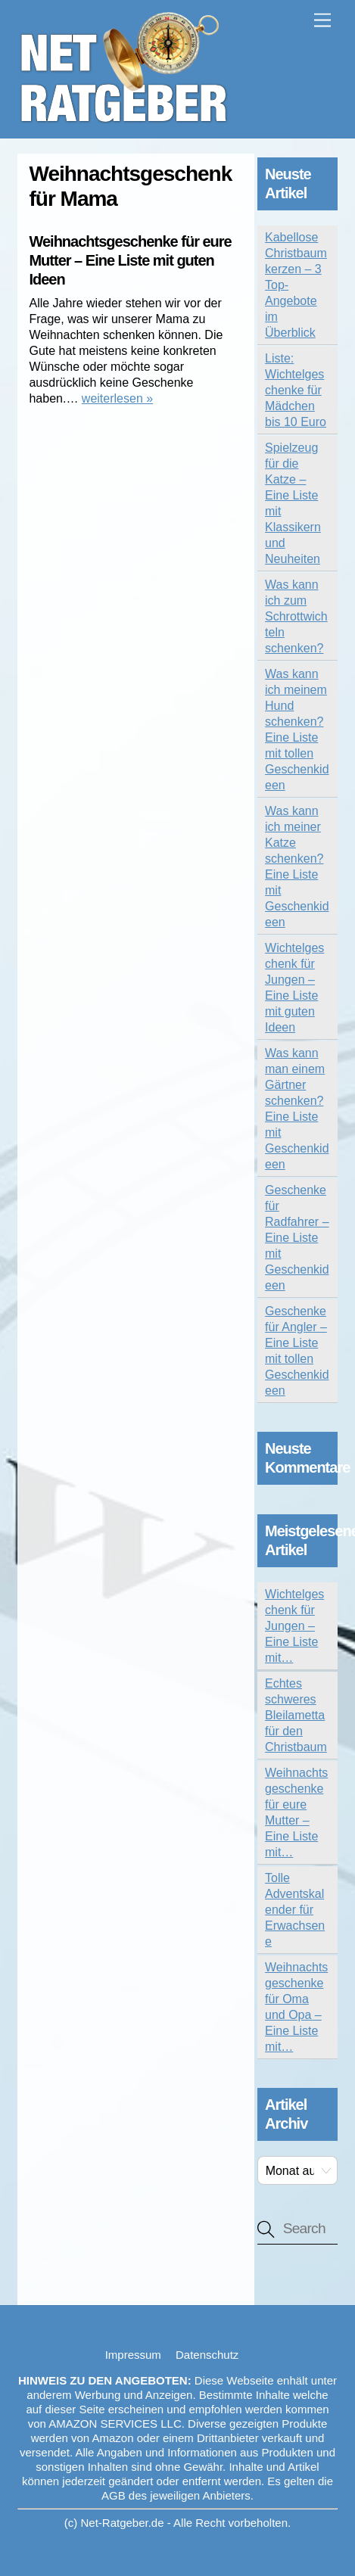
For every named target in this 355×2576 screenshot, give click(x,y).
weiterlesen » (117, 398)
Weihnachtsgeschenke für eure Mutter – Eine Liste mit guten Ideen (130, 260)
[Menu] (322, 21)
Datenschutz (207, 2354)
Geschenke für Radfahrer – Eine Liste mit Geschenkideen (297, 1238)
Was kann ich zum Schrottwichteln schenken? (296, 616)
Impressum (133, 2354)
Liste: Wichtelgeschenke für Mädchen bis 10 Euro (295, 390)
